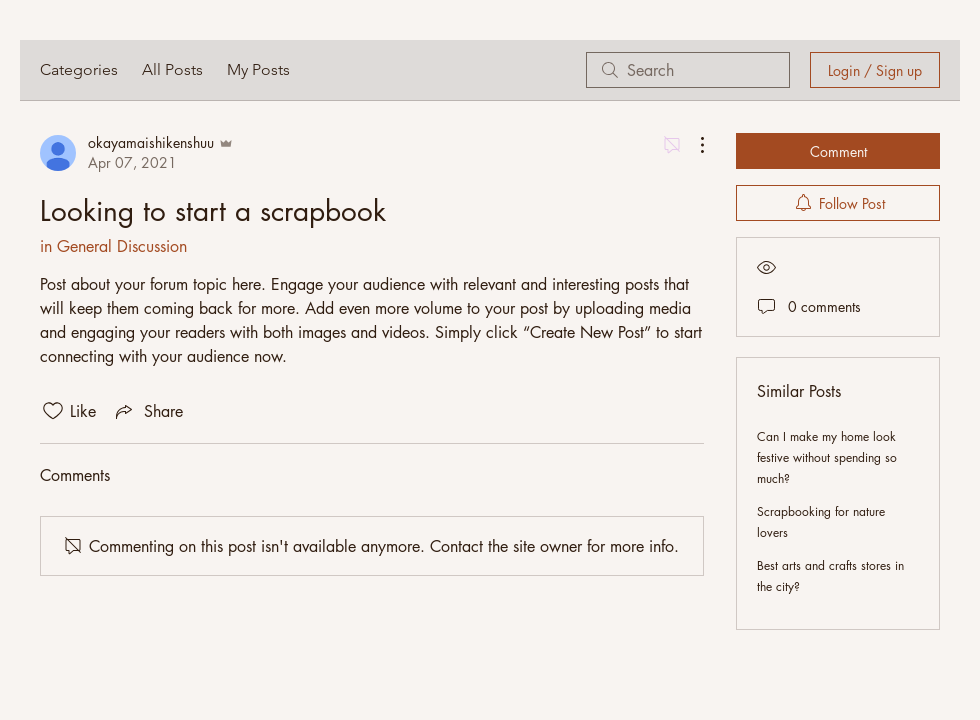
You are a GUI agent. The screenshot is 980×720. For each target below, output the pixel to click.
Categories (79, 69)
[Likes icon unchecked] (53, 411)
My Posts (258, 69)
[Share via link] (147, 411)
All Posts (172, 69)
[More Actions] (692, 145)
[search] (688, 70)
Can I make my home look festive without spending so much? (827, 457)
